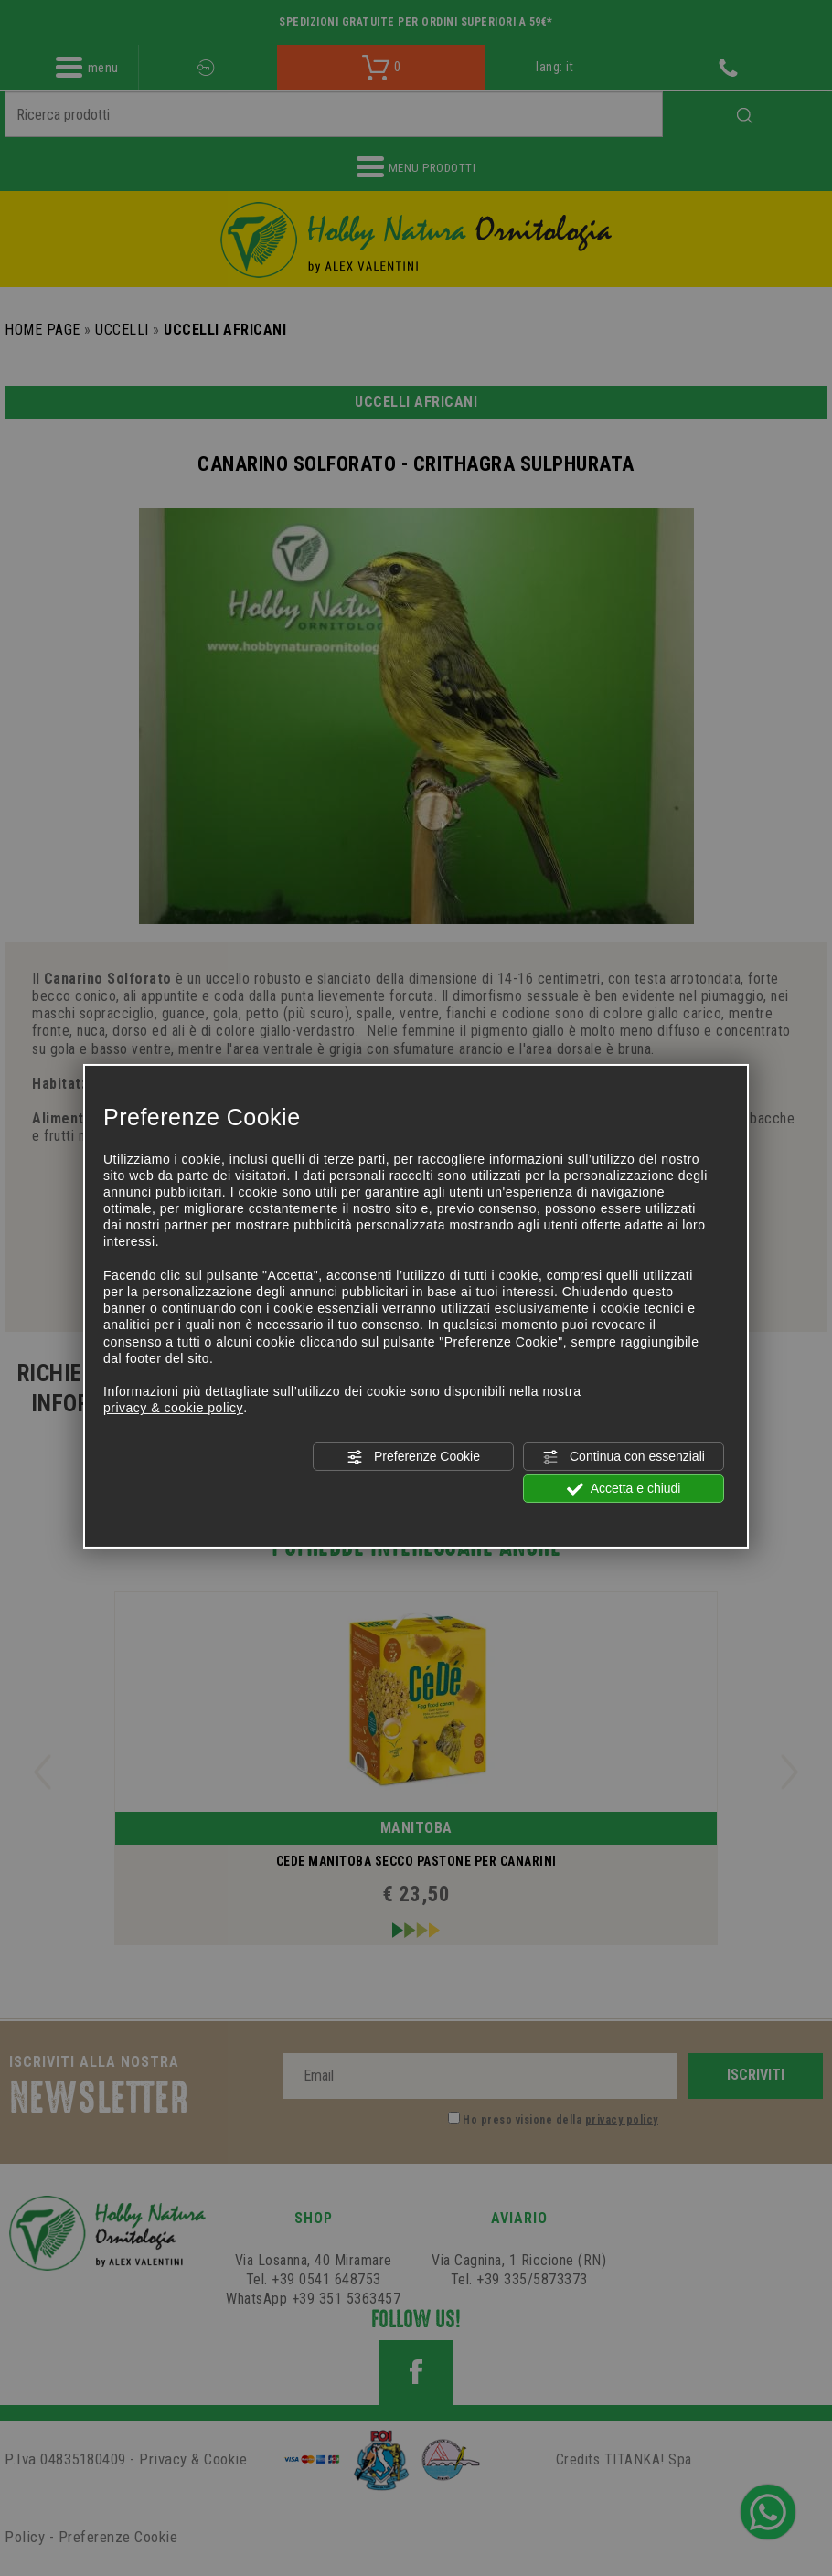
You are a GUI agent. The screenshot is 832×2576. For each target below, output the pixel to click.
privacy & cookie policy (173, 1407)
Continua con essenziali (623, 1456)
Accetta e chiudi (624, 1489)
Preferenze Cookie (413, 1456)
